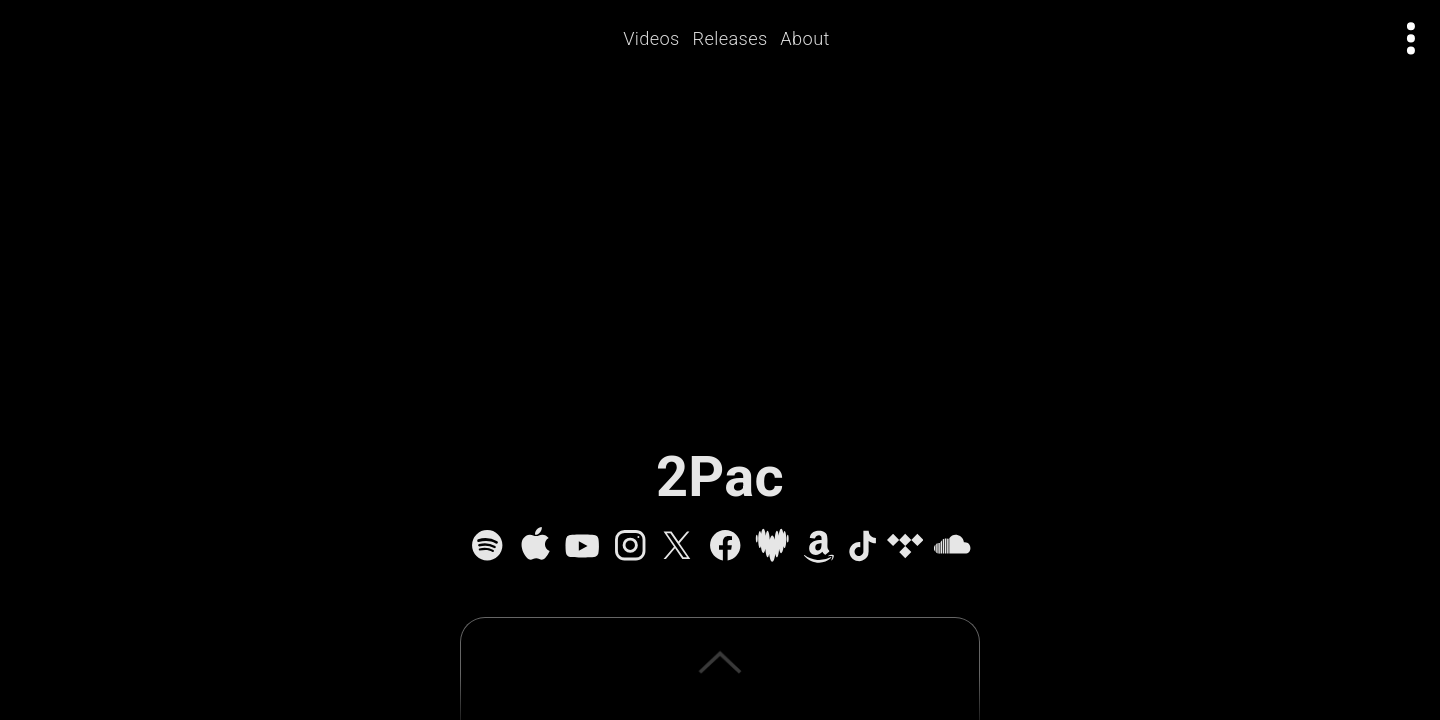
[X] (677, 545)
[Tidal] (905, 545)
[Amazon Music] (819, 545)
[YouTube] (582, 545)
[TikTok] (862, 545)
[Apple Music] (535, 545)
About (805, 38)
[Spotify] (487, 545)
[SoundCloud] (952, 545)
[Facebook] (725, 545)
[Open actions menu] (1411, 38)
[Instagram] (630, 545)
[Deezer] (772, 545)
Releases (730, 38)
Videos (652, 38)
